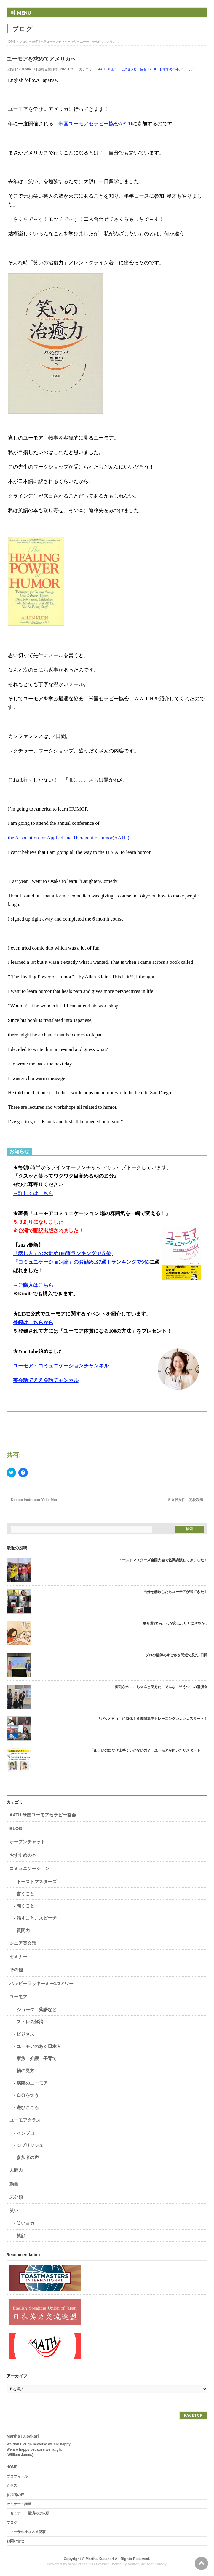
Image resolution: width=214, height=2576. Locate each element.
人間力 (16, 2170)
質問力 (23, 1930)
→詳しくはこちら (33, 1193)
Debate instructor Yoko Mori (32, 1500)
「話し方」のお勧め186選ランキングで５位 (62, 1253)
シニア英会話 (22, 1943)
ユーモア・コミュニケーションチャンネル (61, 1366)
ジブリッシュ (30, 2145)
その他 (16, 1969)
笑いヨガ (25, 2223)
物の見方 (25, 2070)
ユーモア (187, 69)
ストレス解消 (30, 2021)
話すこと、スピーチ (37, 1917)
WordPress (77, 2564)
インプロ (25, 2133)
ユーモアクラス (25, 2120)
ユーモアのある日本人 (39, 2046)
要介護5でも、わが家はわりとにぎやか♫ (175, 1623)
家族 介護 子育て (37, 2058)
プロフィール (17, 2476)
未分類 (16, 2197)
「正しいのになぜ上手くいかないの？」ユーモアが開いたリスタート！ (148, 1750)
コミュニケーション (29, 1868)
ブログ (12, 2523)
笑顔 (21, 2235)
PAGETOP (193, 2415)
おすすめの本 (169, 69)
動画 (13, 2183)
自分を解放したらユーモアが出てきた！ (175, 1592)
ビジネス (25, 2034)
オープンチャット (27, 1841)
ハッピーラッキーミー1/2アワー (41, 1983)
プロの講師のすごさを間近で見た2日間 (176, 1655)
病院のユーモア (32, 2083)
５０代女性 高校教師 (187, 1500)
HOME (12, 2467)
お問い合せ (15, 2541)
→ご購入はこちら (33, 1285)
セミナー (18, 1956)
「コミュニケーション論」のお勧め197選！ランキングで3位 (81, 1262)
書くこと (25, 1893)
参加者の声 (28, 2157)
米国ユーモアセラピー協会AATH (95, 124)
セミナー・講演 (19, 2504)
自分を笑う (28, 2095)
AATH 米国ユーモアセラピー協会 (122, 69)
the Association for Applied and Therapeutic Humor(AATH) (68, 837)
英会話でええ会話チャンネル (46, 1380)
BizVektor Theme (107, 2564)
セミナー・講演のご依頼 (29, 2513)
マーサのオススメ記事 (28, 2532)
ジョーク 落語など (37, 2009)
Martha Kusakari (100, 2559)
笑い (13, 2210)
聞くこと (25, 1905)
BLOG (153, 69)
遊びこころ (28, 2107)
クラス (12, 2486)
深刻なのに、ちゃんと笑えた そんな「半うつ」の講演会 (161, 1687)
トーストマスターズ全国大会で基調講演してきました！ (163, 1560)
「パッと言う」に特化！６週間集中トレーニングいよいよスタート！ (152, 1719)
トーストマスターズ (37, 1881)
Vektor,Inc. (137, 2564)
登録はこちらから (33, 1322)
